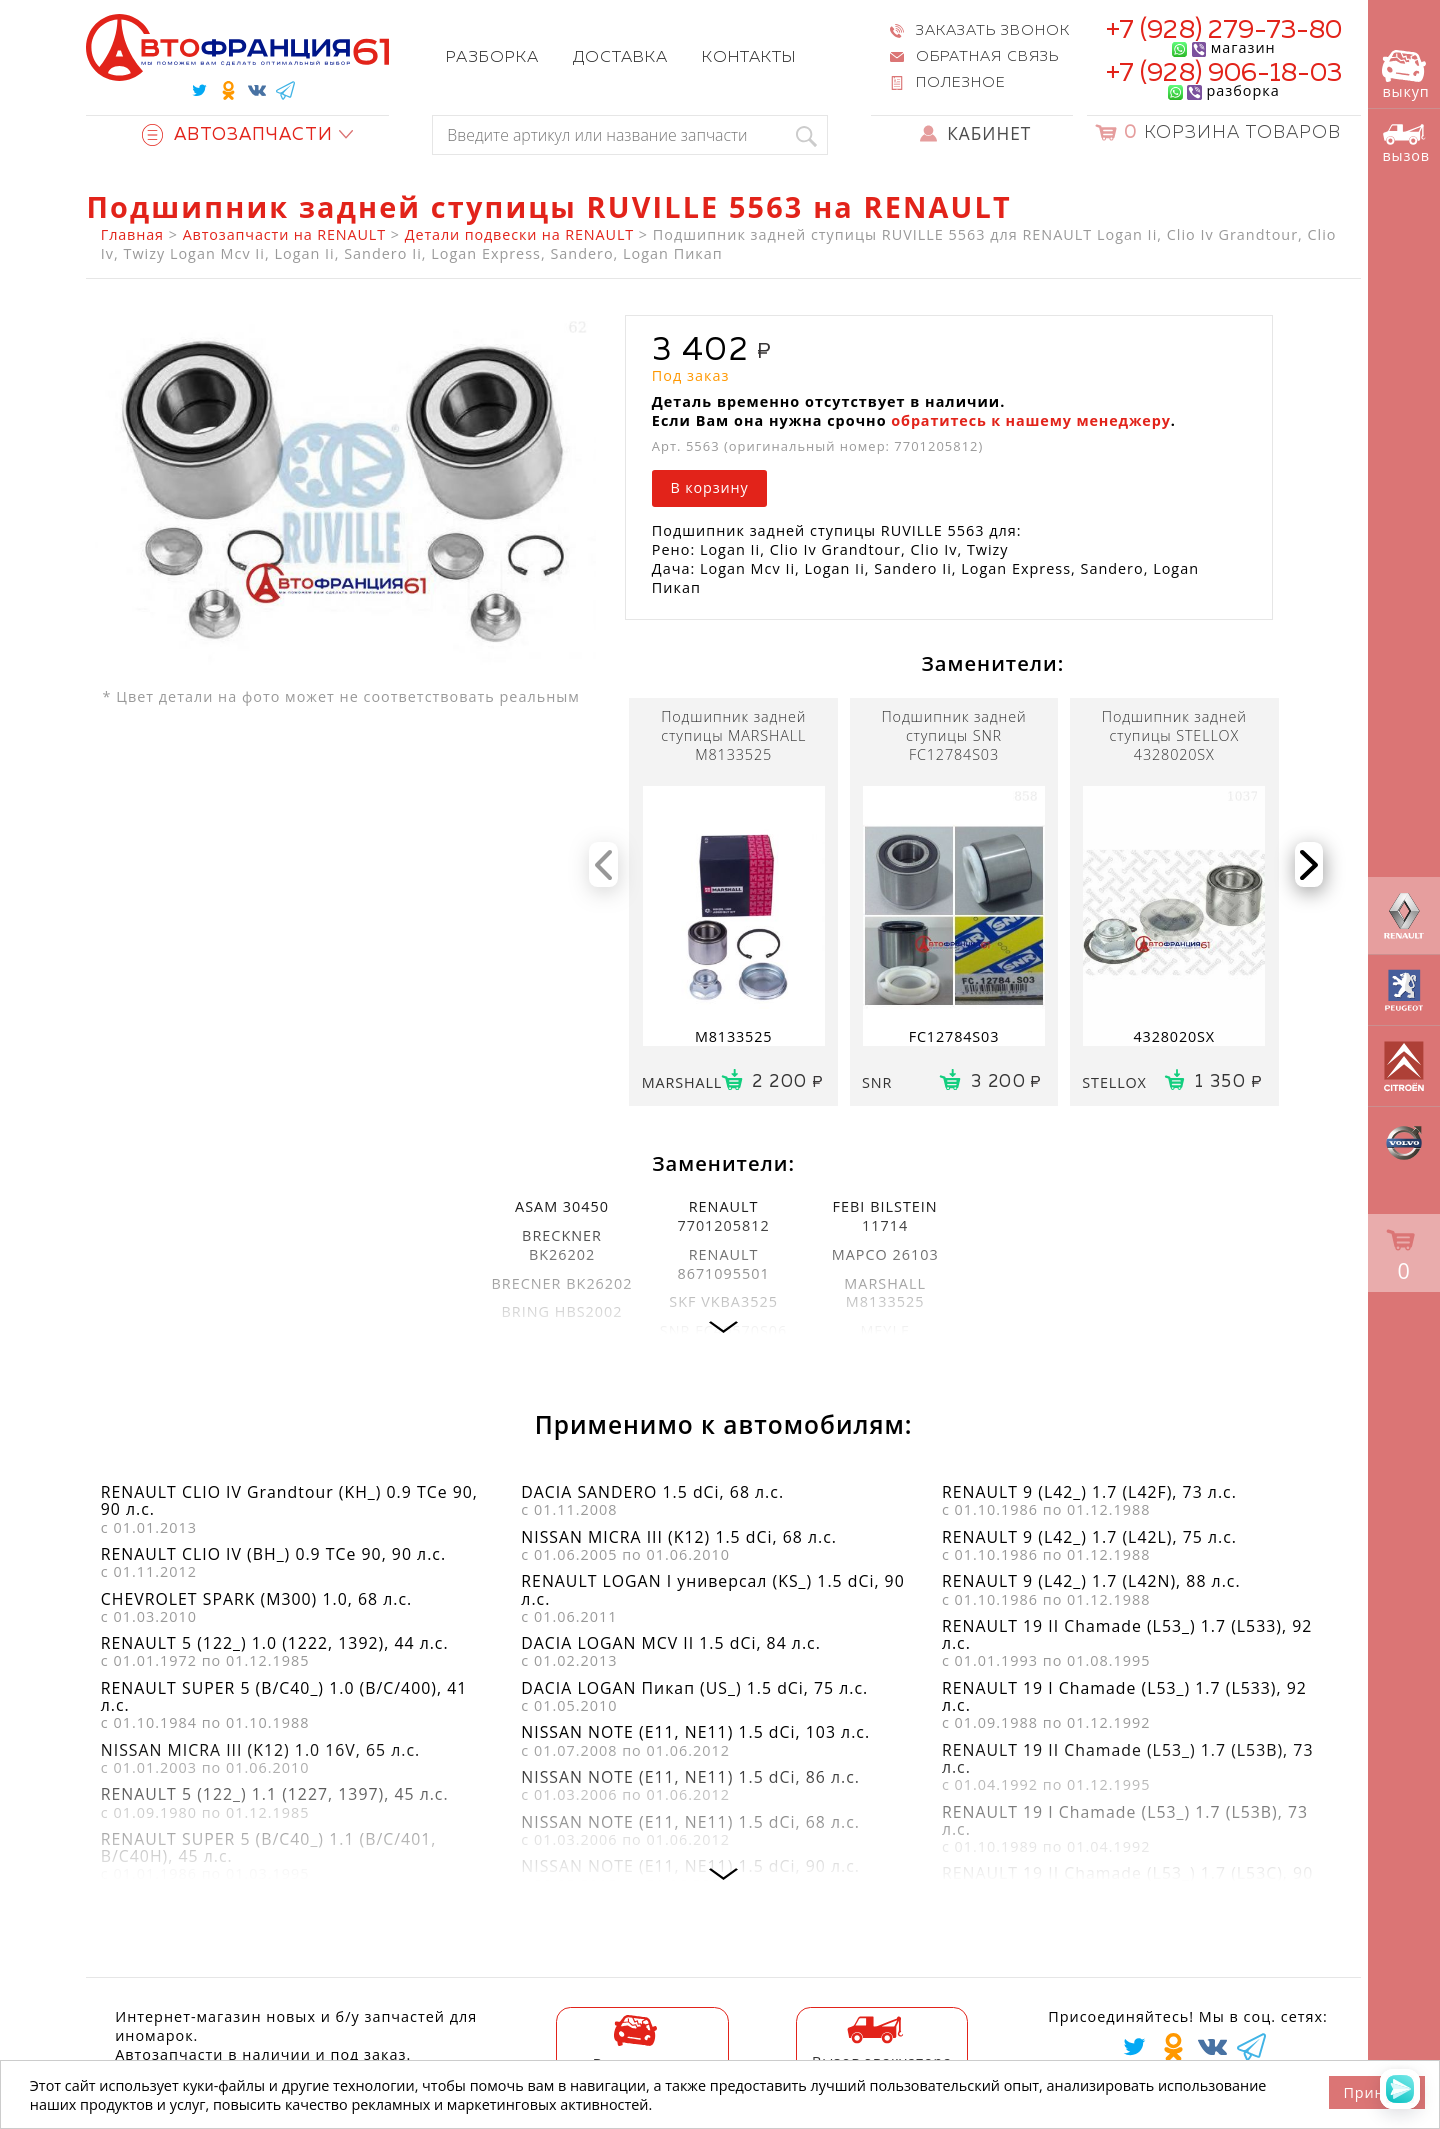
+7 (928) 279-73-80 (1224, 31)
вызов (1406, 143)
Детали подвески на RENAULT (519, 234)
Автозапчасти (237, 135)
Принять (1376, 2092)
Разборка (492, 57)
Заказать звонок (993, 31)
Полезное (961, 83)
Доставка (620, 57)
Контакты (749, 57)
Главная (132, 234)
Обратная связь (987, 57)
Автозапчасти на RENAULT (284, 234)
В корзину (709, 487)
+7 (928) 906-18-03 (1224, 74)
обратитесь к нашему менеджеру (1030, 420)
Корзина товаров (1232, 133)
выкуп (1405, 75)
